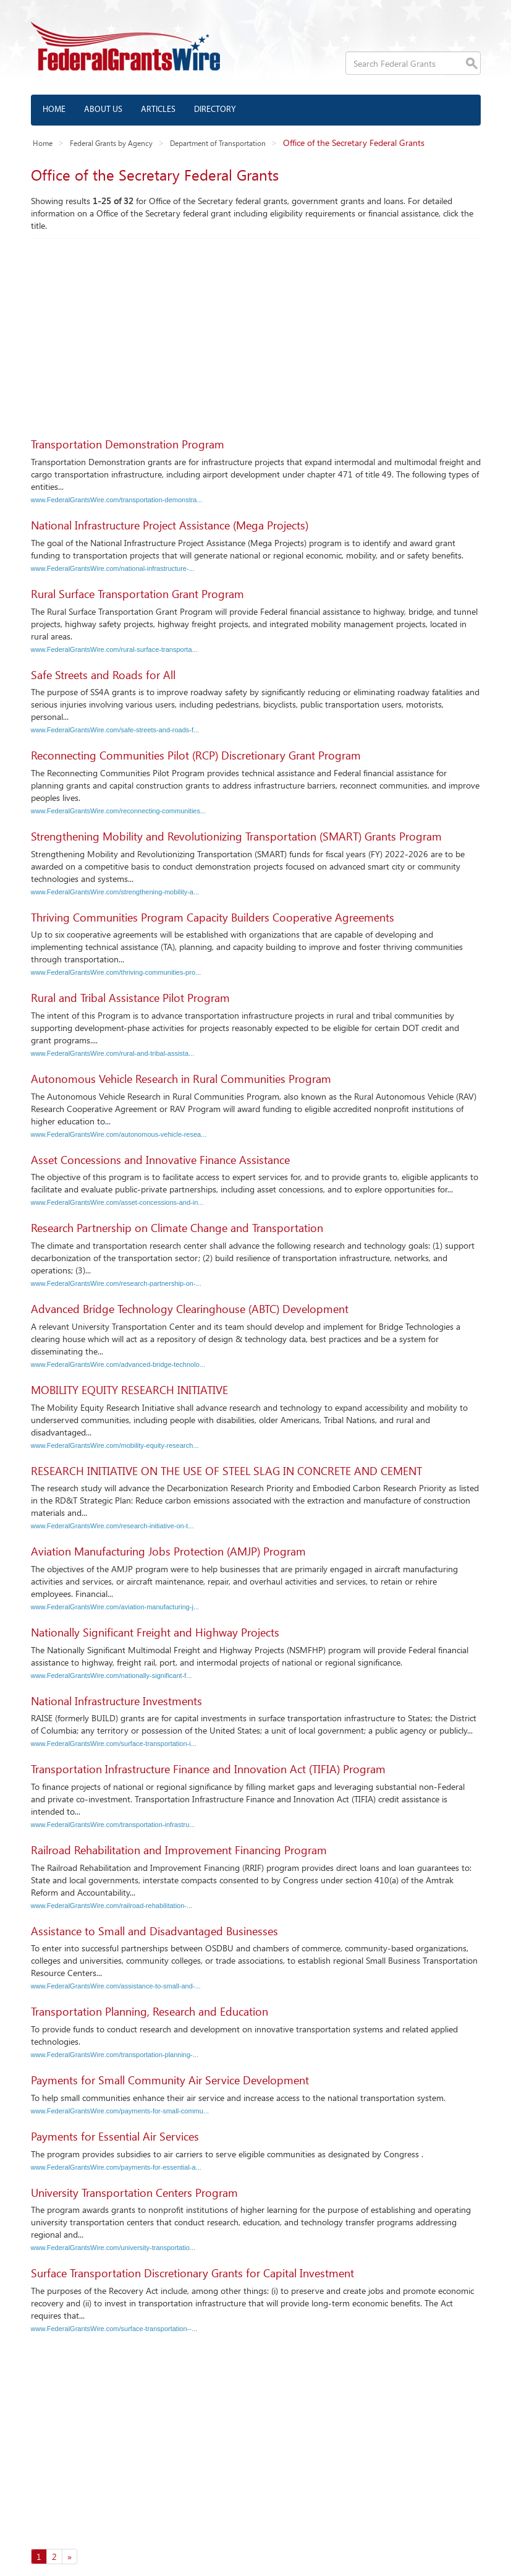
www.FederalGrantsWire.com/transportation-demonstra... (117, 499)
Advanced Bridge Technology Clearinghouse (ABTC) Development (189, 1308)
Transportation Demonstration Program (127, 444)
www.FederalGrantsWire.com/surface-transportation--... (114, 2328)
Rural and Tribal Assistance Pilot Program (130, 997)
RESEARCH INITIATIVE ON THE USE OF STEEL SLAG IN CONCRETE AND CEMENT (226, 1470)
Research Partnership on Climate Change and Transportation (177, 1227)
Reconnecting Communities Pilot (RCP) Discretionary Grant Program (196, 755)
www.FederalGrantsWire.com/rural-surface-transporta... (114, 649)
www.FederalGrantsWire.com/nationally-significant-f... (111, 1675)
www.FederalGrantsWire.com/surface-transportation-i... (113, 1743)
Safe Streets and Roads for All (103, 674)
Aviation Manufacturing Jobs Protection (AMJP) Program (168, 1551)
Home (54, 109)
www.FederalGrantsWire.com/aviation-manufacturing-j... (115, 1607)
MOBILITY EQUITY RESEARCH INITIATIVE (129, 1389)
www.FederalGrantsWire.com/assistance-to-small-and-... (116, 1986)
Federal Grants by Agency (111, 143)
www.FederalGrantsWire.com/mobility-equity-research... (115, 1445)
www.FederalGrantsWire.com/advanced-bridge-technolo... (118, 1364)
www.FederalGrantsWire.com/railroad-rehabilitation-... (112, 1905)
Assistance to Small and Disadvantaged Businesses (154, 1930)
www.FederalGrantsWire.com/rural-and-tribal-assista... (113, 1053)
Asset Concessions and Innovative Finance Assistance (160, 1159)
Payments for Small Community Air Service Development (170, 2080)
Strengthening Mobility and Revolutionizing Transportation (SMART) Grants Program (236, 836)
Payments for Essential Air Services (115, 2136)
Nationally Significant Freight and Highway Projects (155, 1632)
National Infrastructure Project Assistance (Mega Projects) (169, 525)
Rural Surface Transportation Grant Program (137, 593)
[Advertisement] (256, 331)
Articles (158, 109)
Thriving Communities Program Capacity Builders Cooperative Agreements (212, 917)
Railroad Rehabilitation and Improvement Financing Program (179, 1849)
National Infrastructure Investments (116, 1700)
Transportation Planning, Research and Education (149, 2011)
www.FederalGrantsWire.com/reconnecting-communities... (118, 811)
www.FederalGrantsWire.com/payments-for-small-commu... (120, 2111)
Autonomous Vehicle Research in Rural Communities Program (181, 1078)
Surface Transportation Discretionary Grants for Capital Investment (192, 2273)
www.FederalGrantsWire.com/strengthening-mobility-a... (115, 892)
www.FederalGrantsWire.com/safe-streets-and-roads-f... (115, 730)
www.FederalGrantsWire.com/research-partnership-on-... (116, 1283)
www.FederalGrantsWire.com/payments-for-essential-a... (116, 2167)
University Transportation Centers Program (134, 2192)
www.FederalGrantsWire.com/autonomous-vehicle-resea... (119, 1134)
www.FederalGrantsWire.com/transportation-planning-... (114, 2054)
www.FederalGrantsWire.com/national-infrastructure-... (113, 568)
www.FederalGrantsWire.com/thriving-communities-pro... (116, 972)
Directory (215, 109)
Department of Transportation (218, 143)
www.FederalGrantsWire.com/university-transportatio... (113, 2247)
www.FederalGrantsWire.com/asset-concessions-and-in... (117, 1202)
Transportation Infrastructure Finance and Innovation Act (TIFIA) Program (208, 1768)
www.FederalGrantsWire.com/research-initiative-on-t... (112, 1526)
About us (103, 109)
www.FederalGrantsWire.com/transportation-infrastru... (113, 1824)
